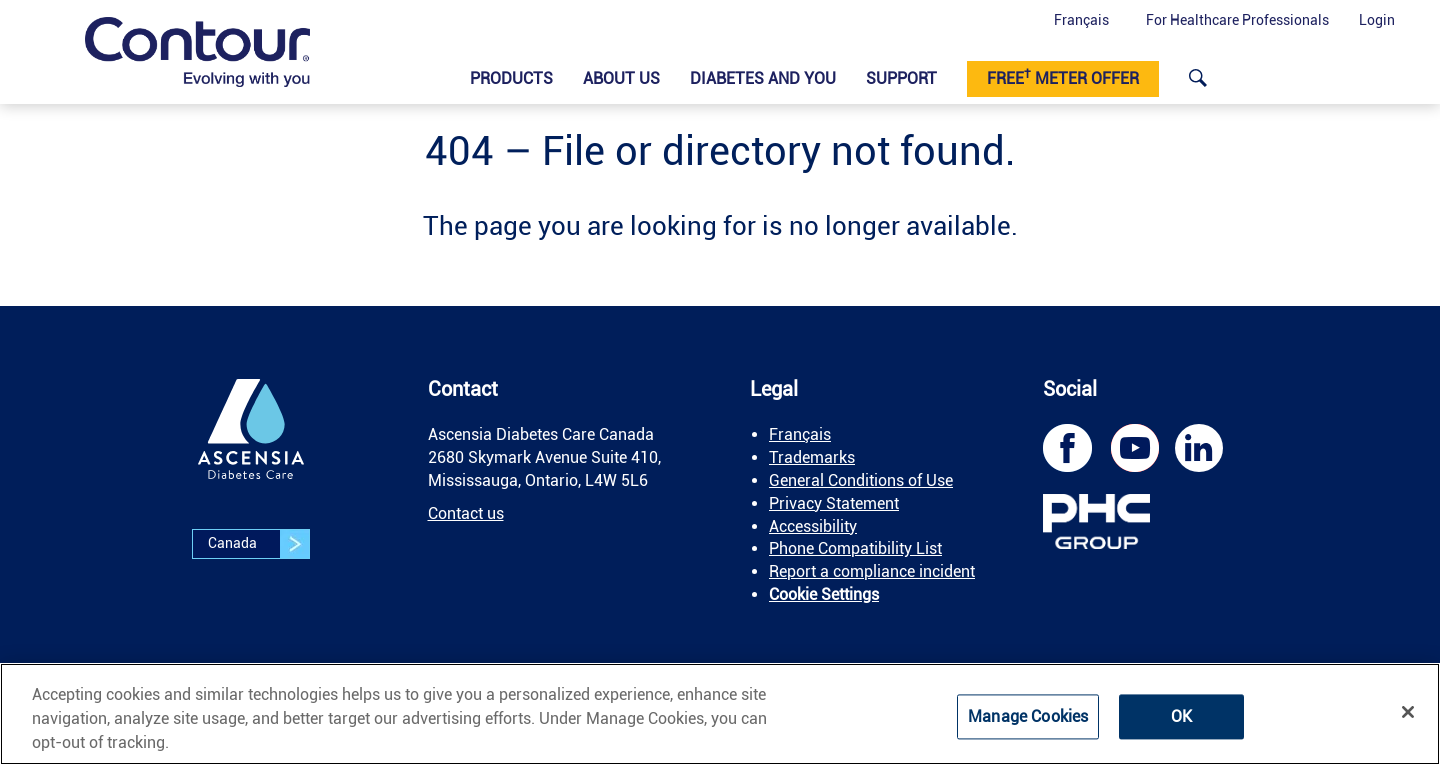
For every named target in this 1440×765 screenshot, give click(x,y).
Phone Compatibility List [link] (855, 548)
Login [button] (1377, 20)
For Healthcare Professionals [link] (1237, 20)
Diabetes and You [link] (763, 78)
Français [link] (800, 434)
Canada (258, 544)
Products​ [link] (511, 78)
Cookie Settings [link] (824, 594)
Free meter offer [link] (1063, 77)
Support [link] (901, 78)
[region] (720, 714)
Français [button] (1081, 20)
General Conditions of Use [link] (861, 480)
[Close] (1408, 712)
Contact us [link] (466, 513)
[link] (197, 52)
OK (1181, 716)
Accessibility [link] (813, 526)
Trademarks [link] (812, 457)
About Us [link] (621, 78)
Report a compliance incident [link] (872, 571)
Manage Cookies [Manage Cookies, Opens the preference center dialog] (1028, 716)
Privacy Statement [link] (834, 503)
